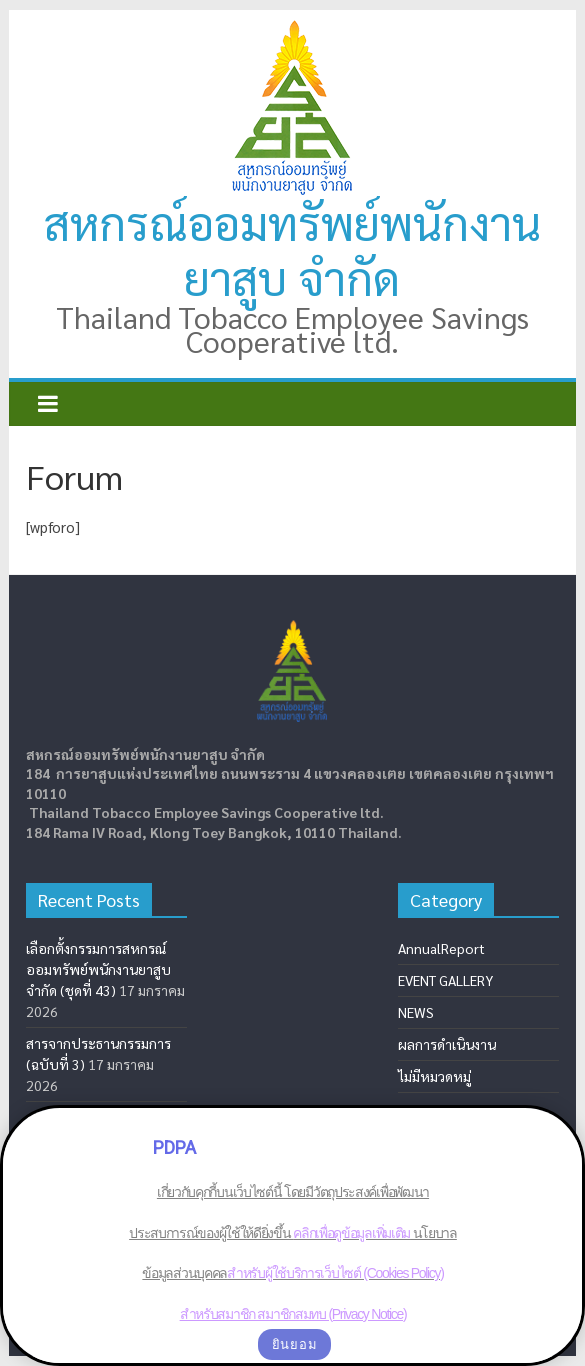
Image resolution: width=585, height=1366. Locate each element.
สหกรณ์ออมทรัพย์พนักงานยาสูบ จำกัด (292, 249)
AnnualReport (441, 948)
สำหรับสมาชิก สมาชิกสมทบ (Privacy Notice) (292, 1314)
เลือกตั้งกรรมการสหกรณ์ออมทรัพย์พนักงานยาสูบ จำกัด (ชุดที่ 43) (98, 969)
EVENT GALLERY (445, 980)
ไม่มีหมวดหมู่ (434, 1076)
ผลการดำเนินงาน (447, 1044)
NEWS (416, 1012)
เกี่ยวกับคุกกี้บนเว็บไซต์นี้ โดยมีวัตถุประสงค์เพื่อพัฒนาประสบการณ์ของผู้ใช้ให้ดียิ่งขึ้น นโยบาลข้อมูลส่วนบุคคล (293, 1232)
